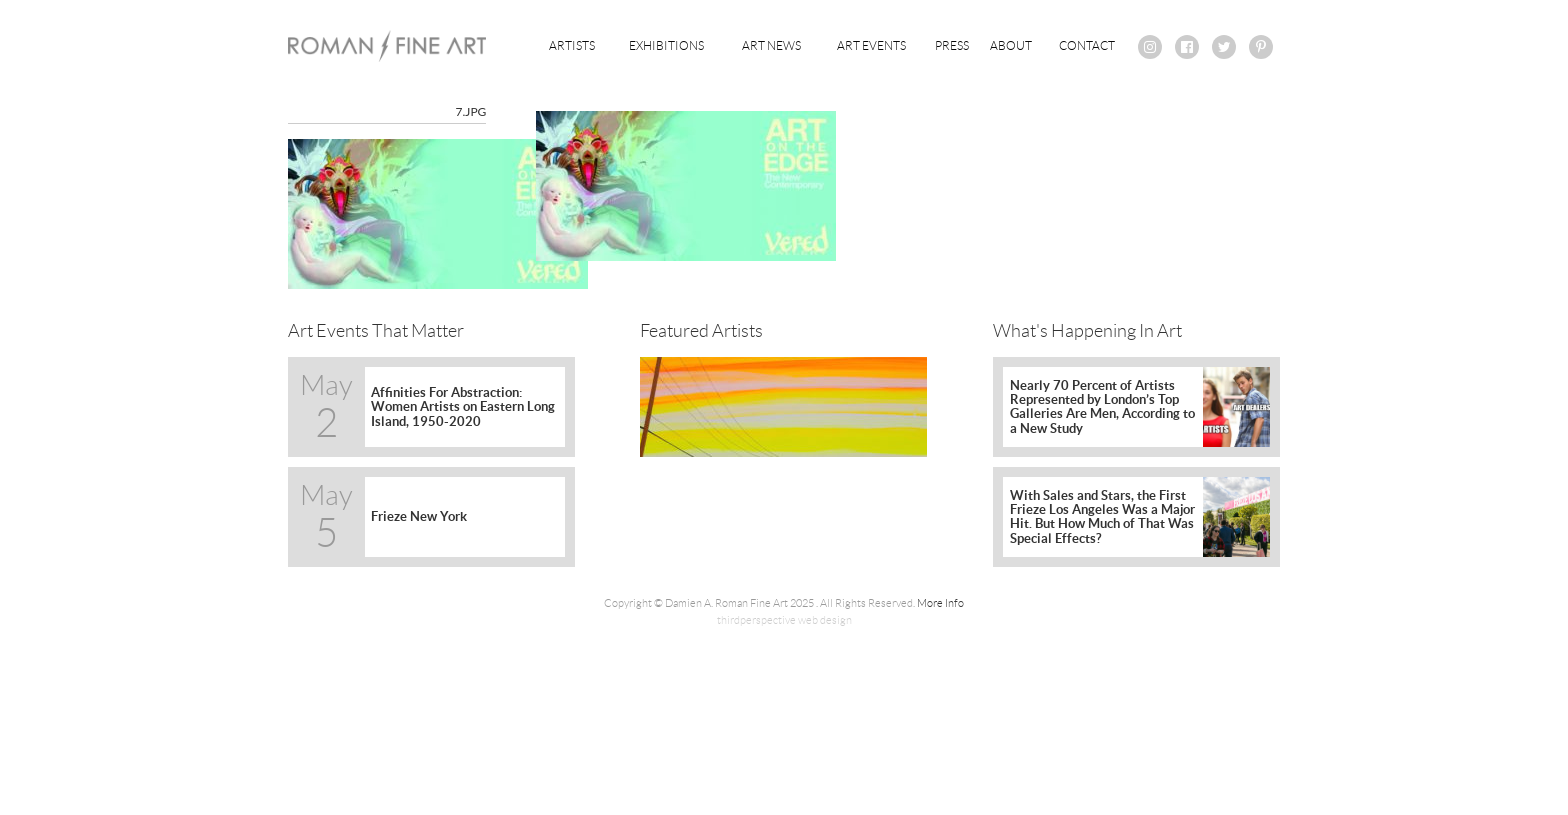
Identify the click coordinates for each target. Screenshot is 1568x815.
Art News (771, 45)
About (1011, 45)
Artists (572, 45)
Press (952, 45)
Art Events (871, 45)
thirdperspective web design (784, 620)
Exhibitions (666, 45)
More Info (940, 603)
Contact (1087, 45)
